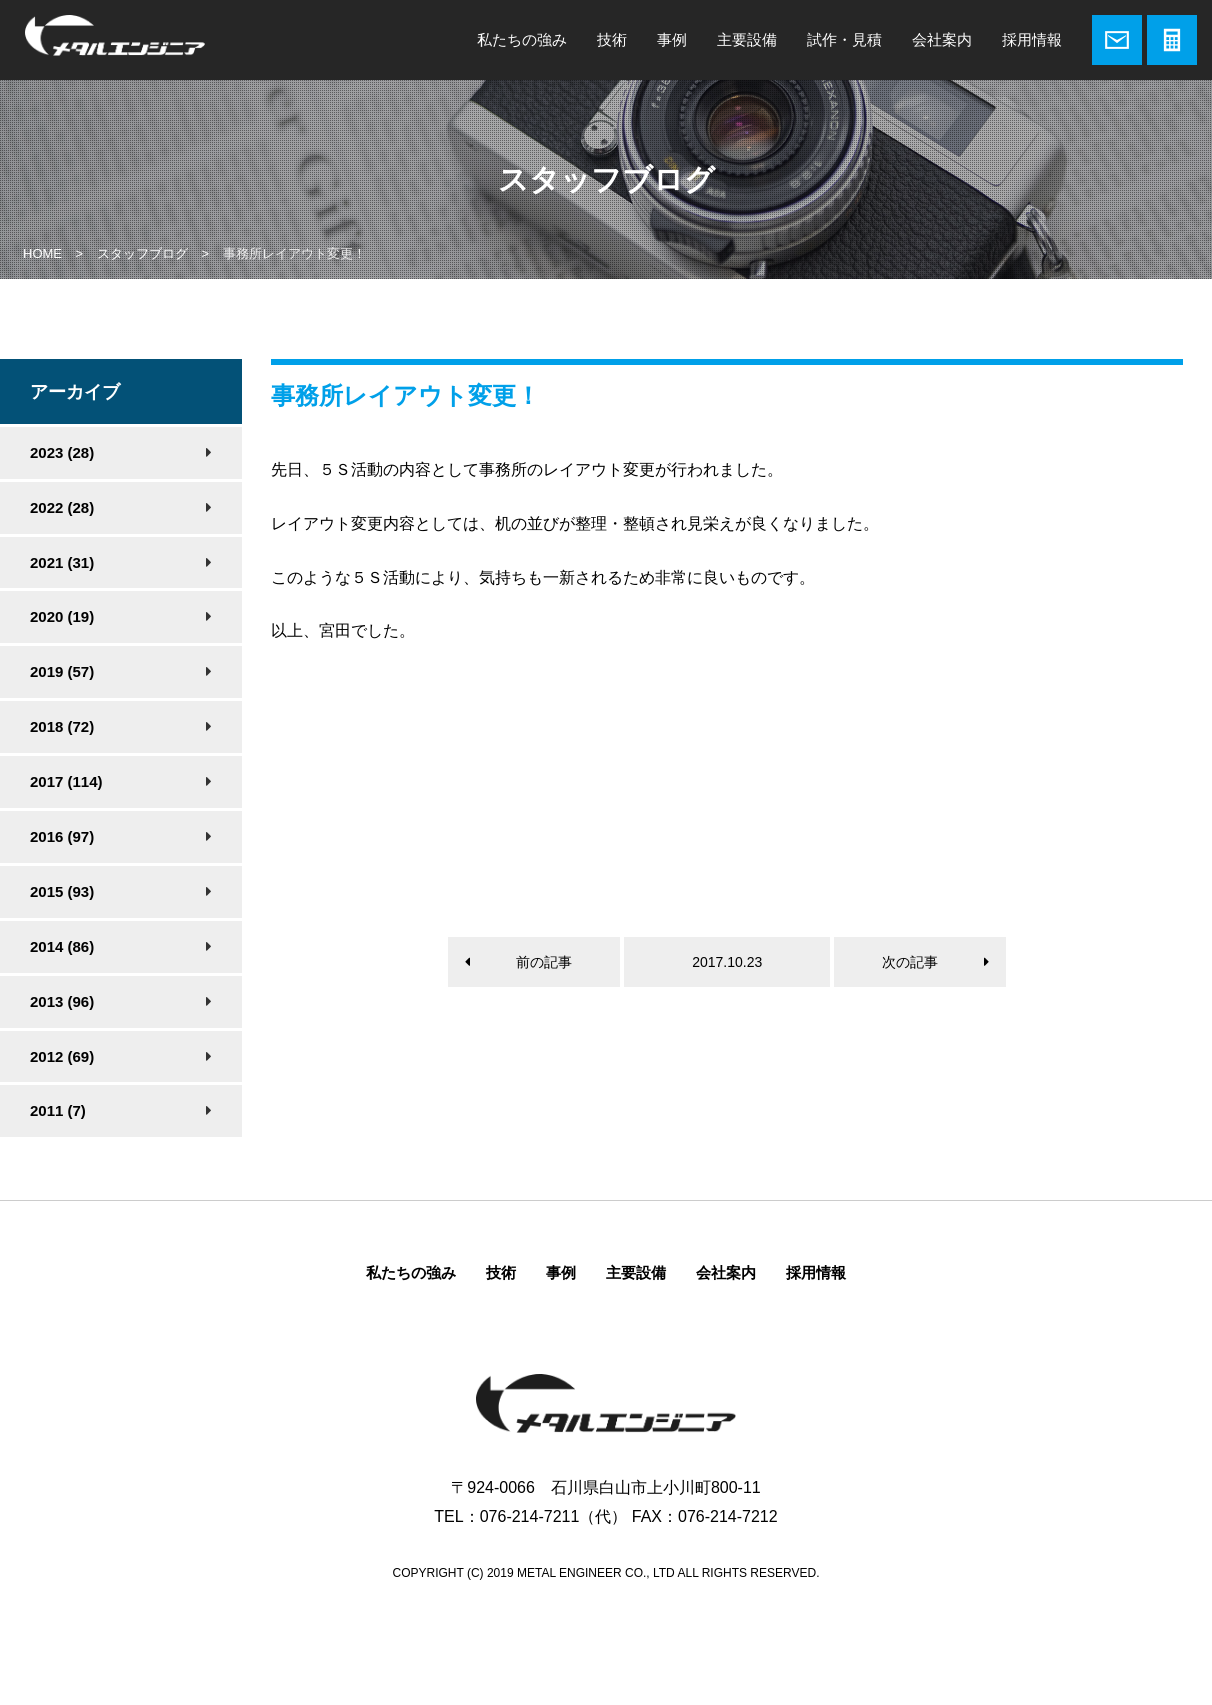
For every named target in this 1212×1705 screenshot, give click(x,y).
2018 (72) (62, 726)
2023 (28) (62, 452)
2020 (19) (62, 616)
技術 (612, 39)
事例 (672, 39)
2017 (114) (66, 781)
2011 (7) (58, 1110)
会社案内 (942, 39)
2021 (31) (62, 562)
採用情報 (1032, 39)
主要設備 (747, 39)
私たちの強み (522, 39)
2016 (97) (62, 836)
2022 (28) (62, 507)
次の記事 (910, 962)
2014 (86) (62, 946)
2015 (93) (62, 891)
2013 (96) (62, 1001)
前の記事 (544, 962)
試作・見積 (844, 39)
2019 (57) (62, 671)
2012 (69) (62, 1056)
